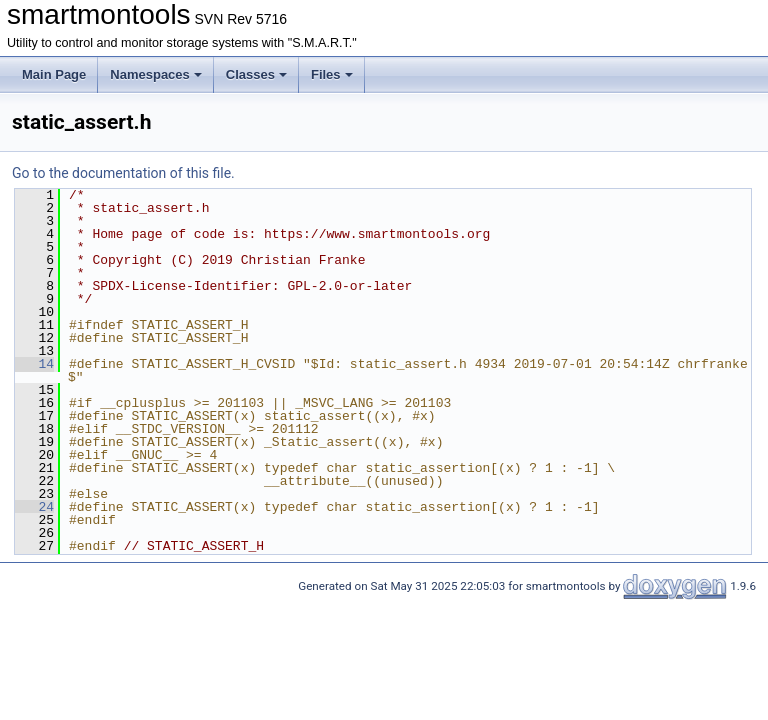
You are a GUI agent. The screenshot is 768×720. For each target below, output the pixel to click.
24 (34, 507)
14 (34, 364)
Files (332, 74)
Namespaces (156, 74)
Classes (256, 74)
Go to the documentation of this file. (123, 173)
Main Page (54, 74)
